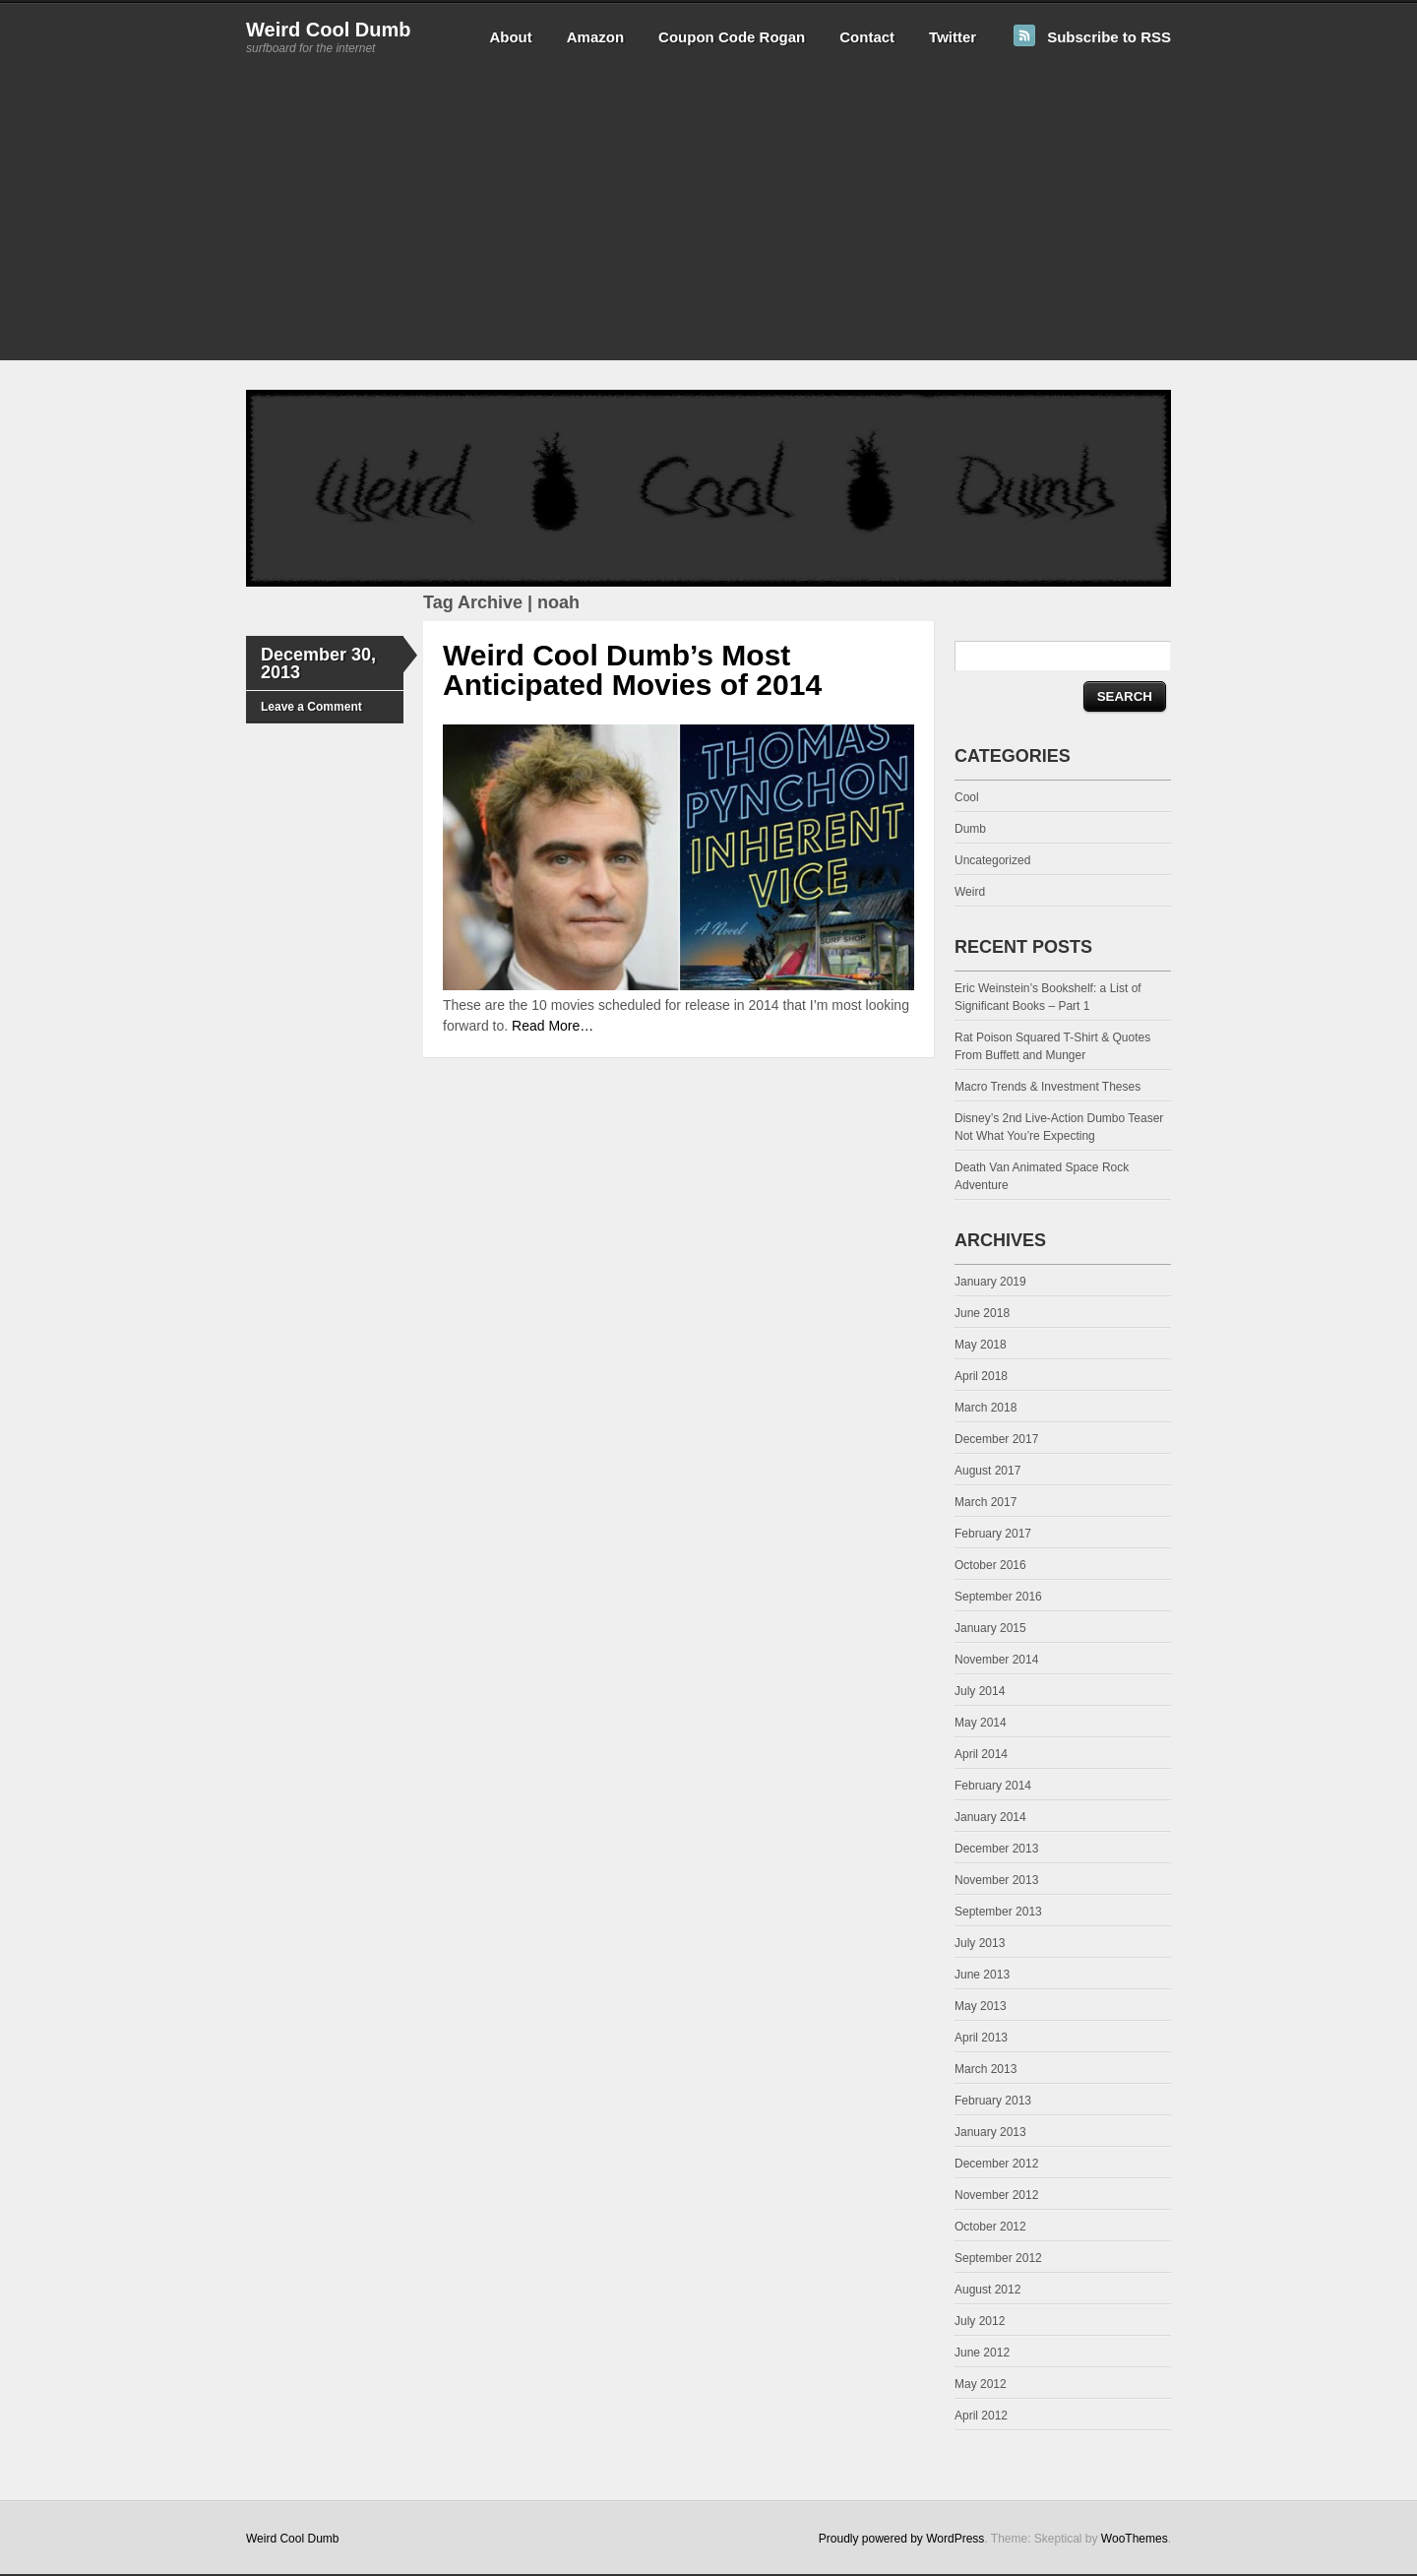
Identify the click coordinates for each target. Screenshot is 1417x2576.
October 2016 (990, 1565)
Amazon (595, 37)
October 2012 (990, 2226)
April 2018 (981, 1376)
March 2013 (986, 2069)
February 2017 (993, 1533)
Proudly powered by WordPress (902, 2538)
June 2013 (982, 1974)
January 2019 (990, 1281)
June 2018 (982, 1313)
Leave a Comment (311, 707)
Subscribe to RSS (1109, 37)
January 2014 (990, 1817)
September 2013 (998, 1911)
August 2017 (987, 1470)
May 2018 (981, 1344)
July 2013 (980, 1943)
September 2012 (998, 2258)
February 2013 (993, 2100)
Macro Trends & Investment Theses (1047, 1087)
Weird (970, 892)
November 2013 (996, 1880)
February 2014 (993, 1785)
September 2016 (998, 1596)
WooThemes (1134, 2538)
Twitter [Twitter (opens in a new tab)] (952, 37)
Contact (866, 37)
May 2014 (981, 1722)
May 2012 (981, 2384)
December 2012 (996, 2163)
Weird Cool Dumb (328, 29)
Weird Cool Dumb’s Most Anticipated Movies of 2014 (632, 670)
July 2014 (980, 1691)
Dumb (970, 829)
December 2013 (996, 1848)
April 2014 (981, 1754)
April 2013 (981, 2037)
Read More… (552, 1026)
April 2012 (981, 2415)
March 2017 (986, 1502)
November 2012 (996, 2195)
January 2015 (990, 1628)
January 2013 (990, 2132)
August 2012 (987, 2289)
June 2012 (982, 2352)
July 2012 (980, 2321)
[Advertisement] (708, 222)
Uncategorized (992, 860)
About (510, 37)
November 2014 (996, 1659)
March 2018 (986, 1407)
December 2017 (996, 1439)
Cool (967, 797)
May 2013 (981, 2006)
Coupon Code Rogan (731, 37)
